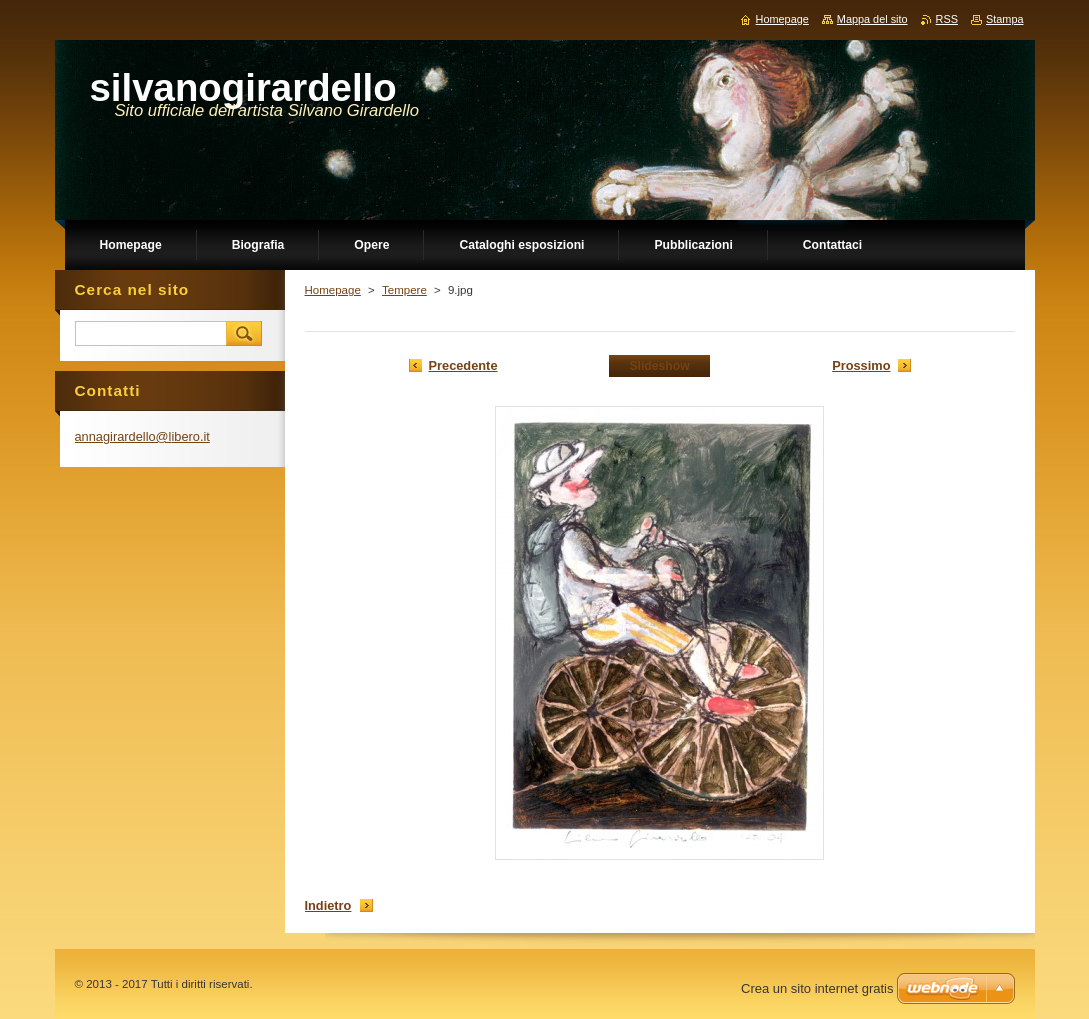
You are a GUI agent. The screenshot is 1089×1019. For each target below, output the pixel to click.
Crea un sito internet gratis (817, 988)
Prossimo (861, 365)
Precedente (463, 365)
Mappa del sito (872, 19)
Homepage (333, 290)
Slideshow (659, 366)
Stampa (1004, 19)
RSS (947, 19)
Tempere (404, 290)
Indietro (328, 905)
